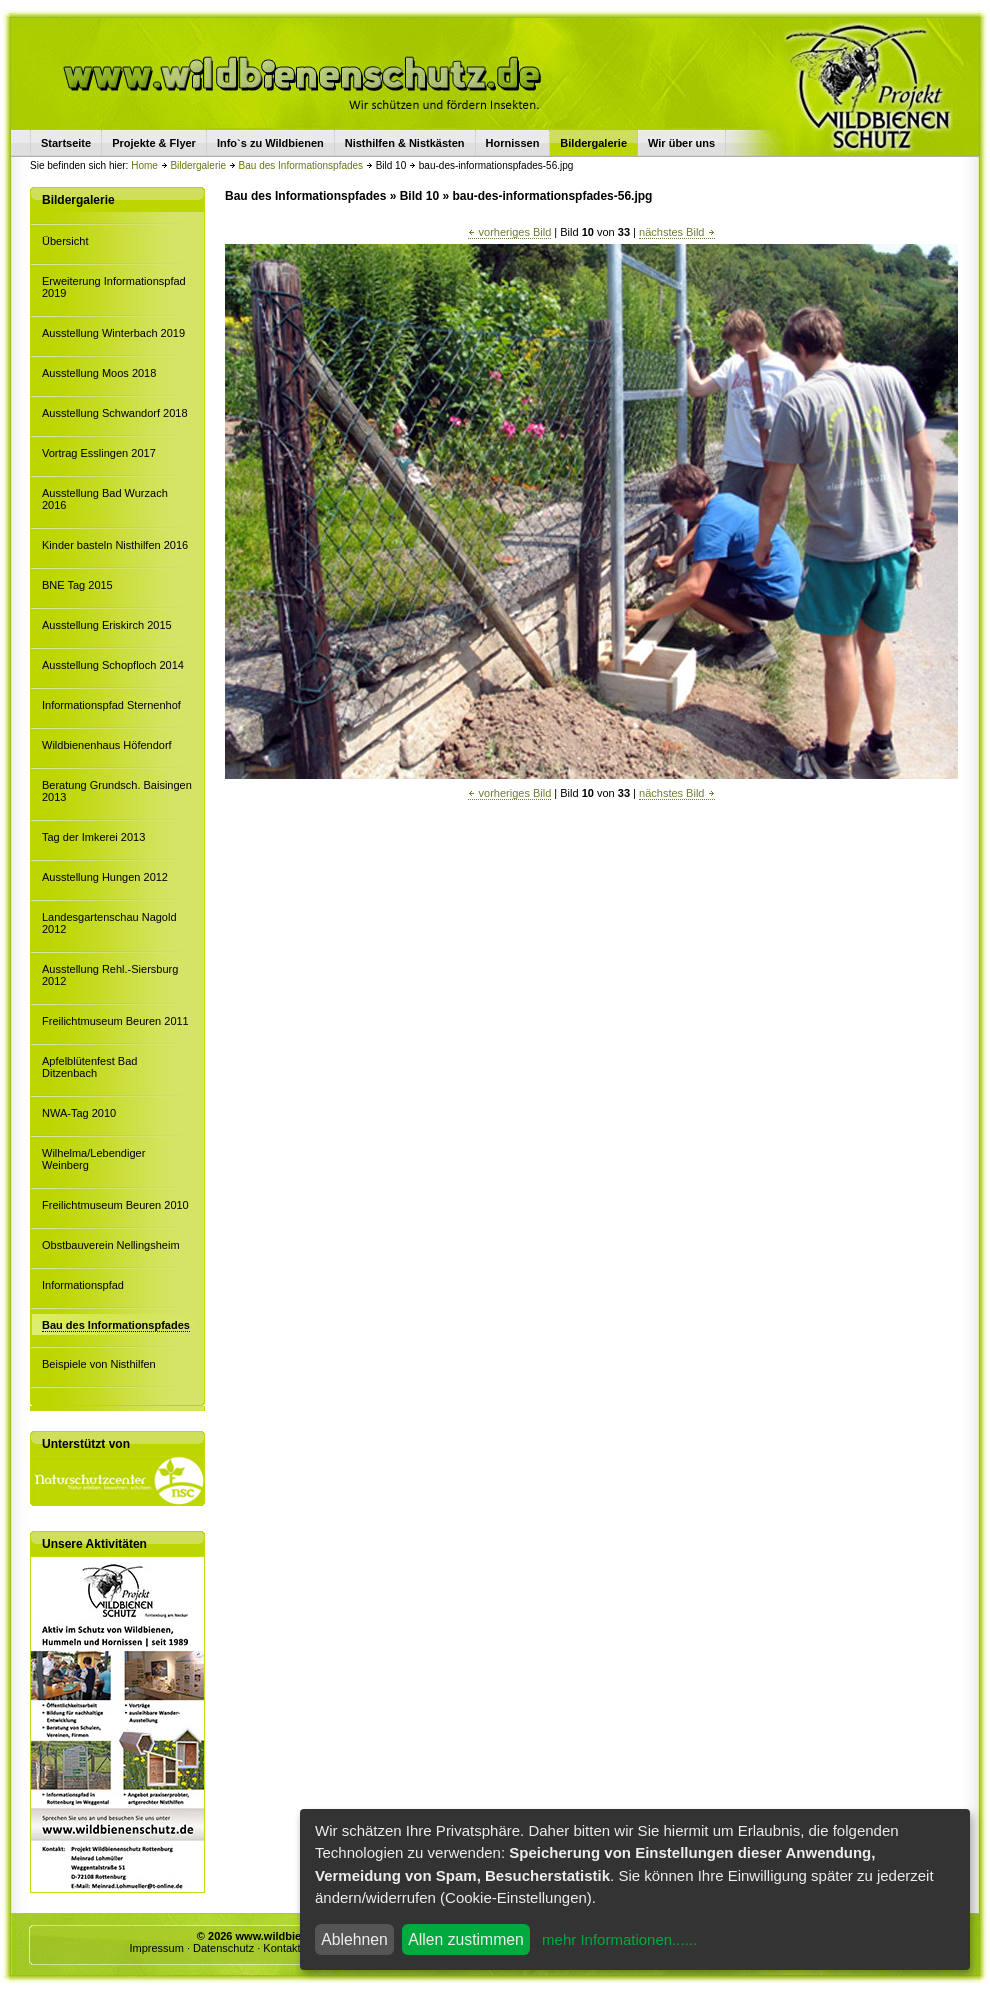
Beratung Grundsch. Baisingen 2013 (117, 791)
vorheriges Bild (509, 232)
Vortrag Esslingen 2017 (99, 453)
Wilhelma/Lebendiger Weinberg (93, 1159)
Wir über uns (681, 143)
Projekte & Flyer (154, 143)
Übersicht (65, 241)
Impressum (156, 1948)
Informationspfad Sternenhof (111, 705)
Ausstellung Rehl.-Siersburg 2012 (110, 975)
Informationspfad (83, 1285)
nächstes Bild (676, 232)
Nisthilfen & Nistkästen (405, 143)
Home (144, 165)
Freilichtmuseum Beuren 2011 (115, 1021)
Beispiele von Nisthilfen (99, 1364)
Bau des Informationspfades (301, 165)
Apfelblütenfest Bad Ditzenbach (89, 1067)
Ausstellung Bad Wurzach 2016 (105, 499)
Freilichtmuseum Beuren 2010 (115, 1205)
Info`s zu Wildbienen (270, 143)
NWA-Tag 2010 (79, 1113)
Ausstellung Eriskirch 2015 (107, 625)
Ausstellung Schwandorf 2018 (115, 413)
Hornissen (513, 143)
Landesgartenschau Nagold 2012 (109, 923)
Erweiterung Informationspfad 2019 (114, 287)
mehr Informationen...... (619, 1939)
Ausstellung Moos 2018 (99, 373)
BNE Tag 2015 (77, 585)
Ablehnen (354, 1939)
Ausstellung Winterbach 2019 (113, 333)
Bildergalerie (198, 165)
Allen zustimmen (466, 1939)
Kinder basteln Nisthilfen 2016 (115, 545)
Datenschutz (223, 1948)
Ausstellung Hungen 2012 (105, 877)
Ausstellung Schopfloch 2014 (113, 665)
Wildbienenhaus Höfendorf (107, 745)
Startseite (66, 143)
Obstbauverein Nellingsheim (111, 1245)
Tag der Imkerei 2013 (93, 837)
